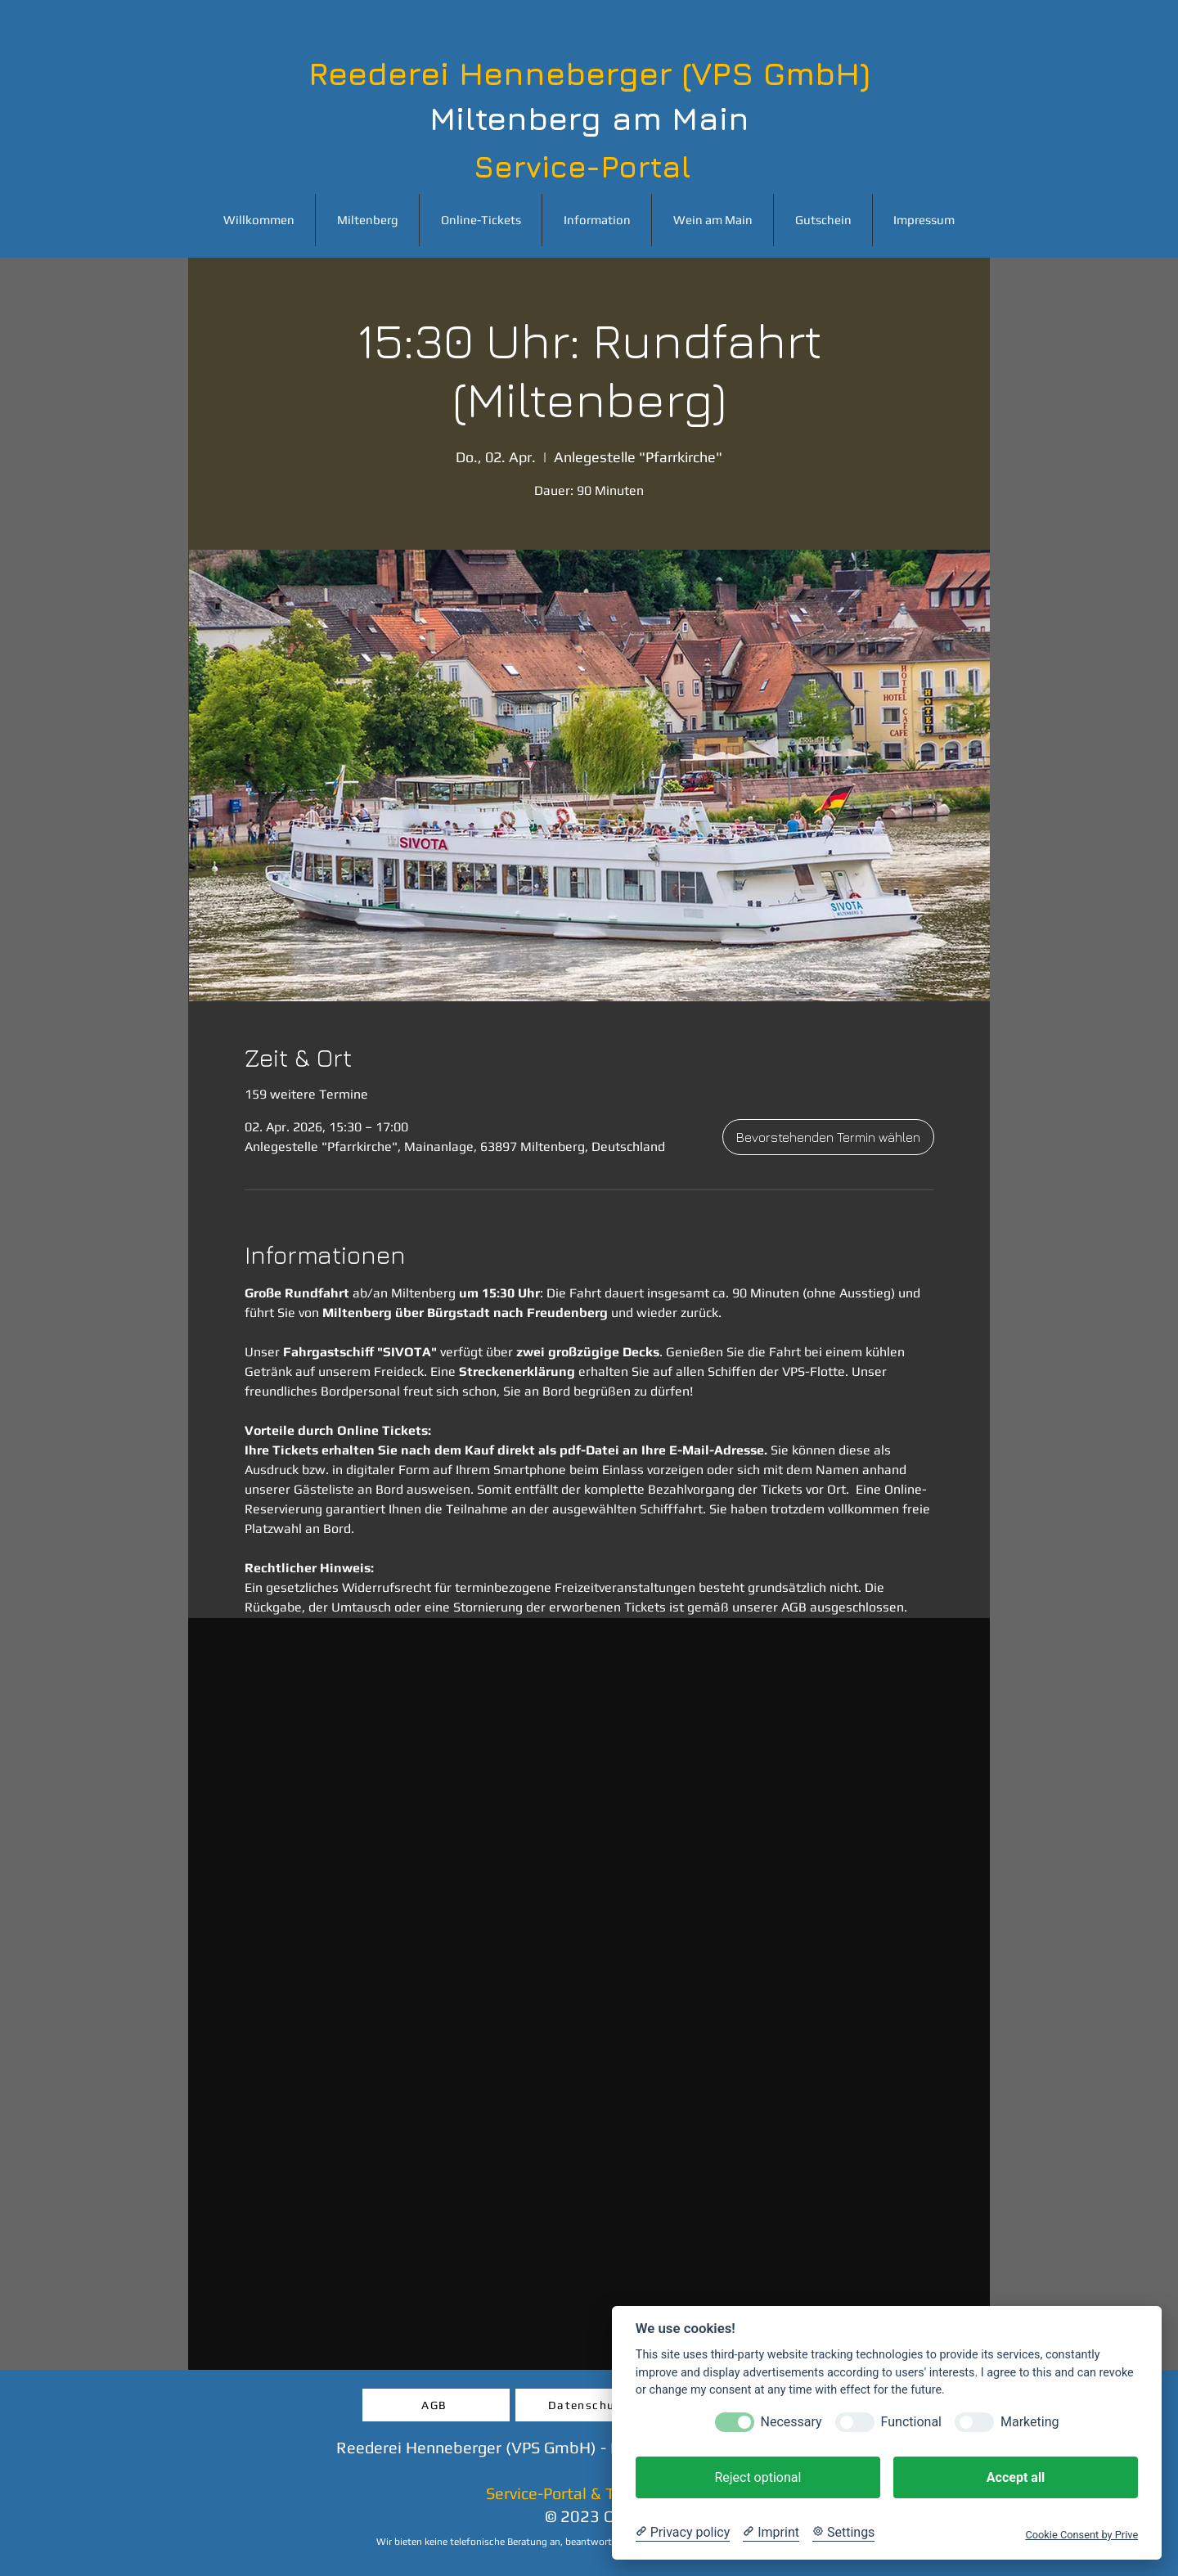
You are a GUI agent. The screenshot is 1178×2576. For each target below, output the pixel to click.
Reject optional (757, 2477)
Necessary (791, 2422)
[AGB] (436, 2405)
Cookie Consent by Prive (1081, 2535)
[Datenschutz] (589, 2405)
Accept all (1016, 2477)
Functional (911, 2422)
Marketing (1029, 2422)
